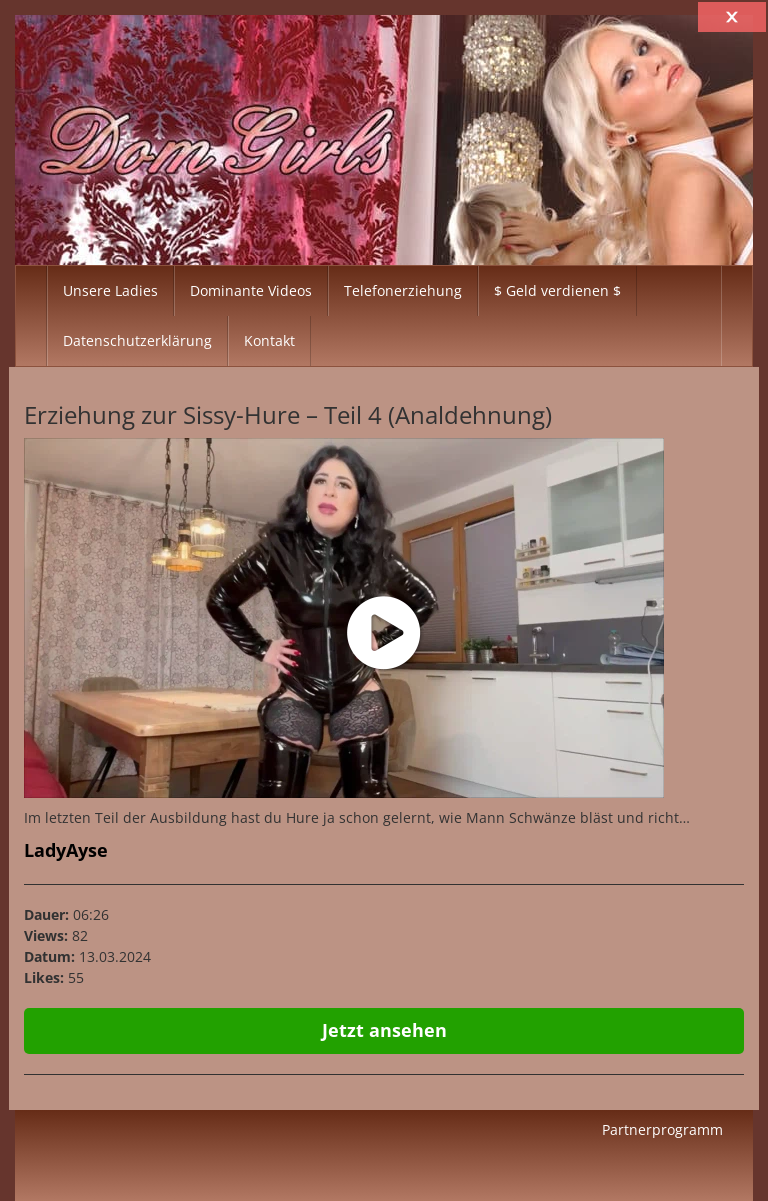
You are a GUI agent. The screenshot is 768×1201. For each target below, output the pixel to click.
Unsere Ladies (110, 290)
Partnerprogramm (662, 1129)
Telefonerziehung (403, 290)
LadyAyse (66, 850)
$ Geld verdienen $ (557, 290)
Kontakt (269, 340)
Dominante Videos (251, 290)
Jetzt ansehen (384, 1030)
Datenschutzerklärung (137, 340)
